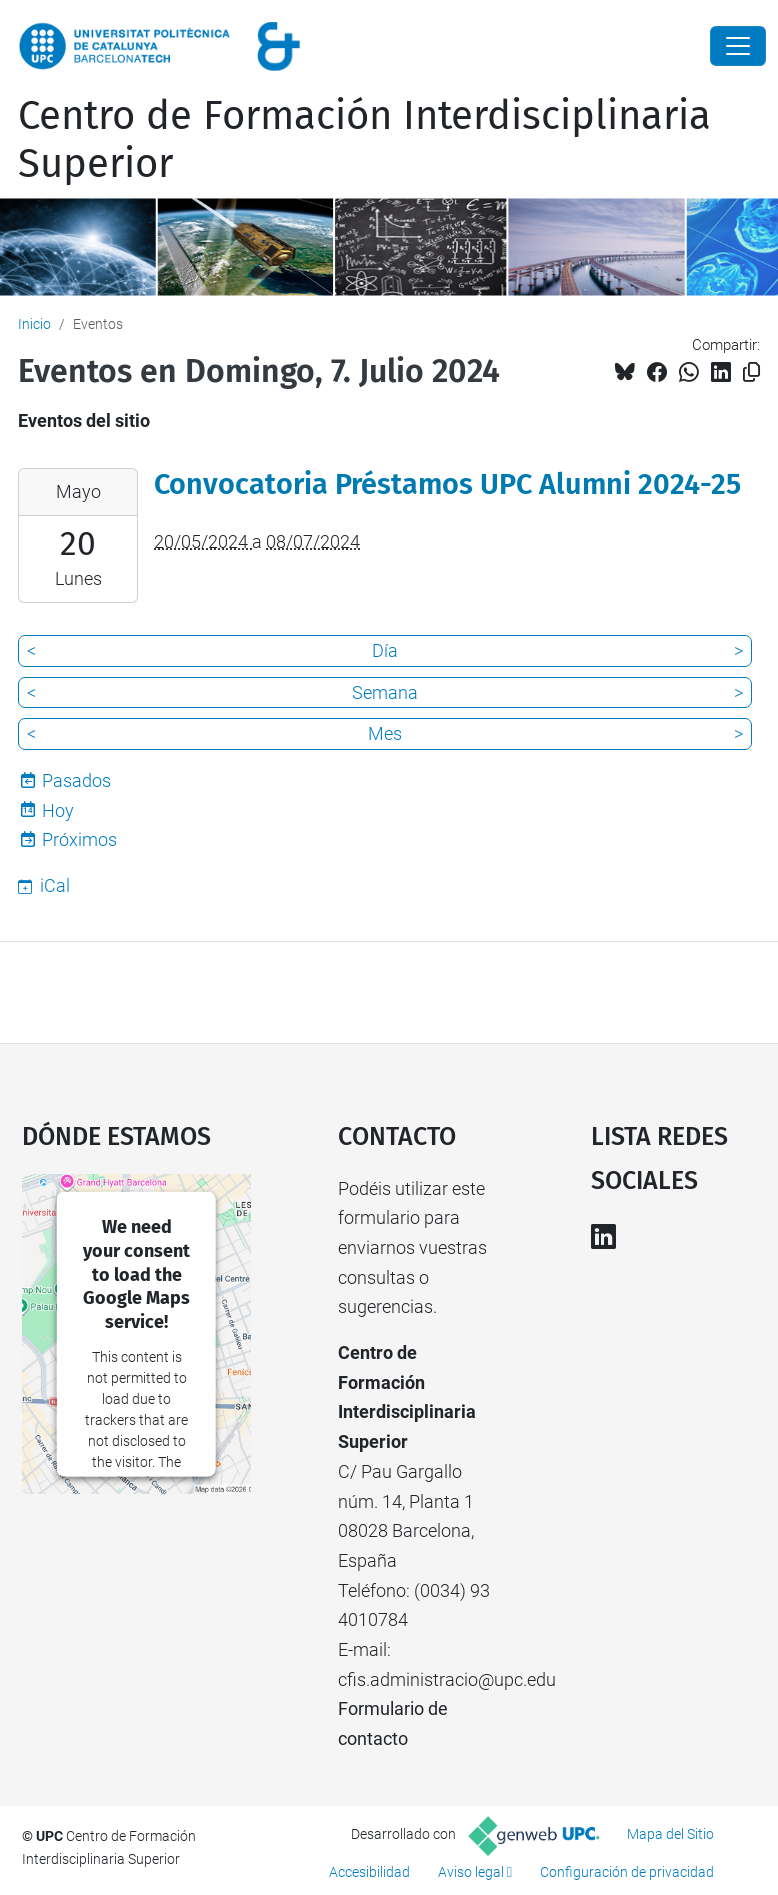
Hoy (58, 810)
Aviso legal (471, 1872)
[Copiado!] (751, 372)
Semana (385, 692)
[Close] (738, 46)
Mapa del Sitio (670, 1834)
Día (385, 650)
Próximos (79, 839)
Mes (385, 733)
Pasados (76, 780)
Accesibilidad (369, 1872)
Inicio (34, 324)
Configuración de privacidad (627, 1872)
